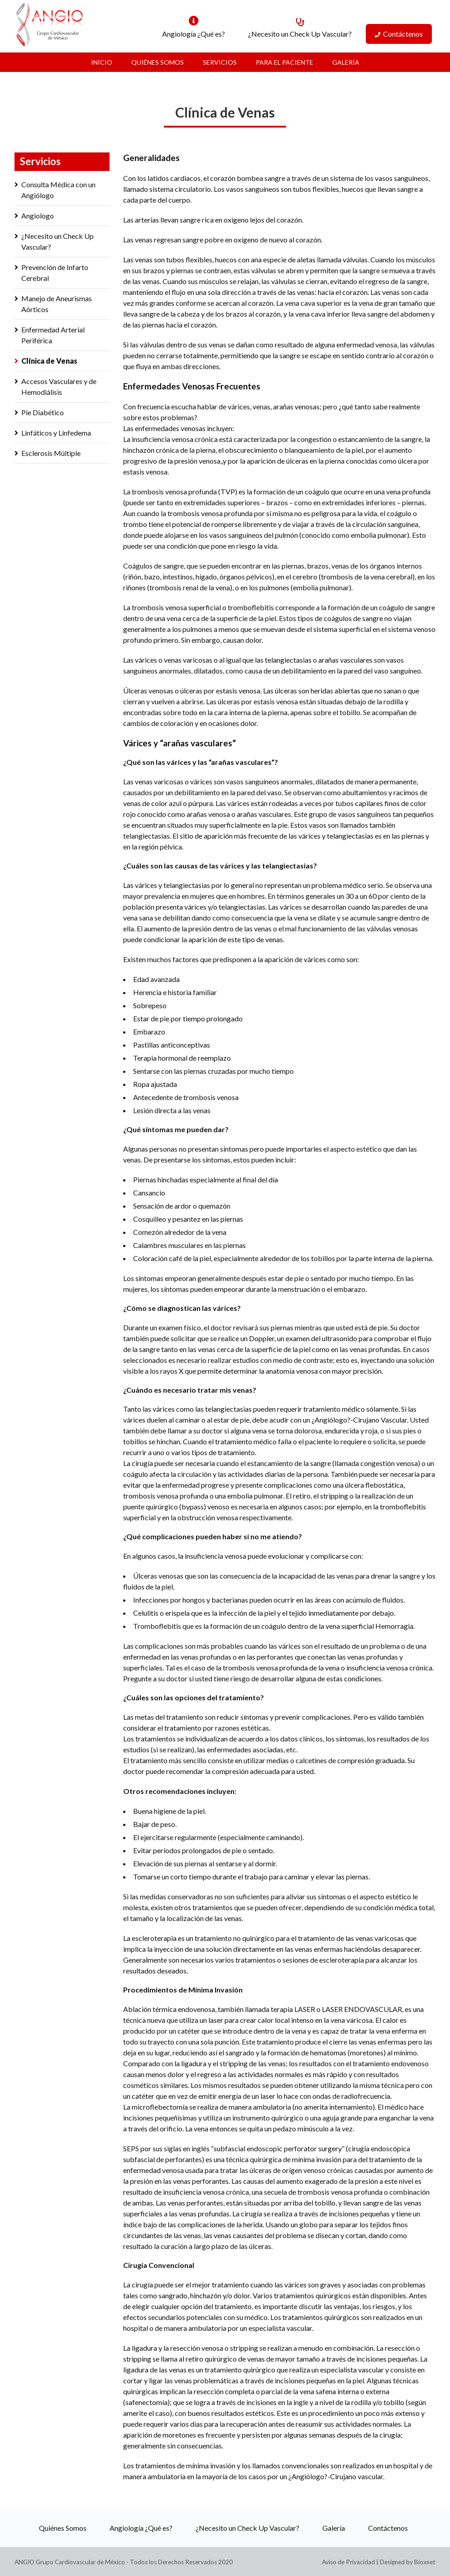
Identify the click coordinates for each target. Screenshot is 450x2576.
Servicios (220, 62)
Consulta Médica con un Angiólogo (58, 189)
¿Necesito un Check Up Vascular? (300, 33)
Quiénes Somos (157, 62)
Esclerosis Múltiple (51, 453)
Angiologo (37, 215)
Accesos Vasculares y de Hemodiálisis (58, 386)
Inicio (101, 62)
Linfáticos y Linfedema (56, 432)
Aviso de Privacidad (348, 2562)
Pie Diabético (42, 412)
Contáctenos (403, 33)
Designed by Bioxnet (408, 2562)
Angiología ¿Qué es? (193, 33)
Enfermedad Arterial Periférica (53, 335)
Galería (345, 62)
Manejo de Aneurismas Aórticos (56, 303)
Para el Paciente (284, 62)
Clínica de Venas (49, 360)
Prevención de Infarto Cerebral (54, 272)
